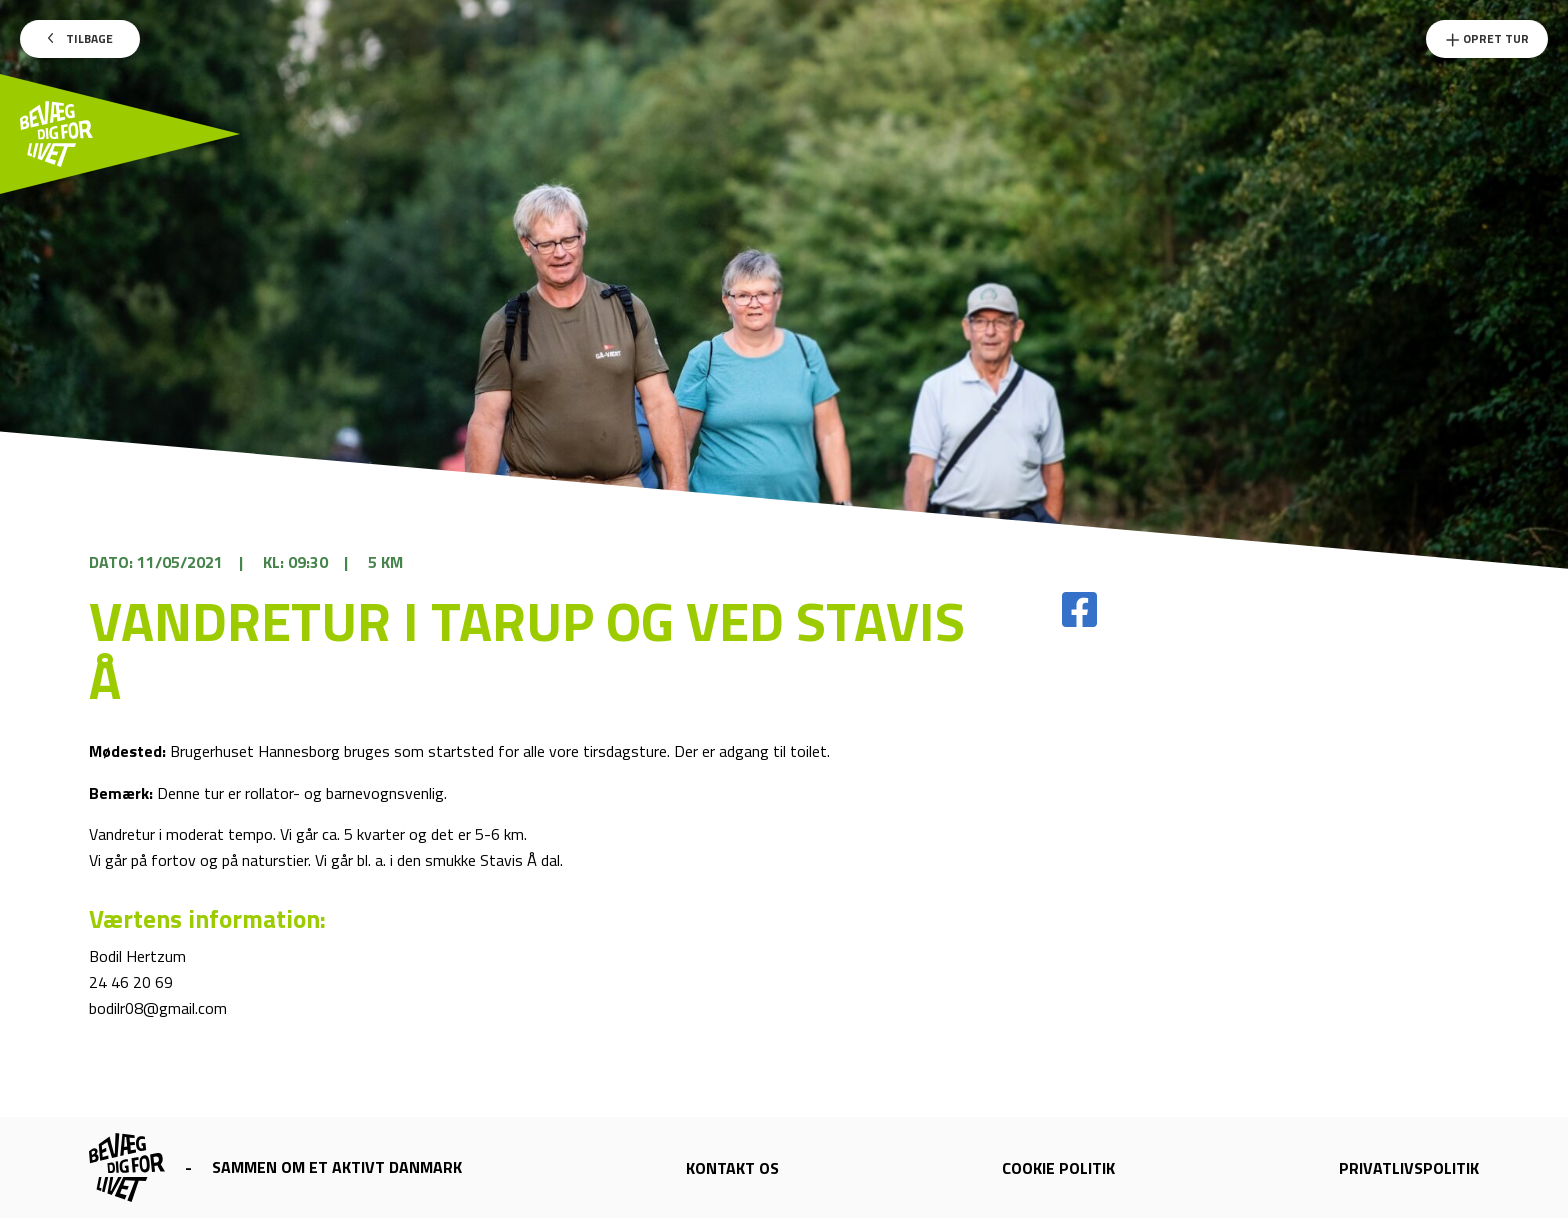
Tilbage (80, 38)
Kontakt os (732, 1168)
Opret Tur (1487, 38)
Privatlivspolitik (1409, 1168)
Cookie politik (1058, 1168)
